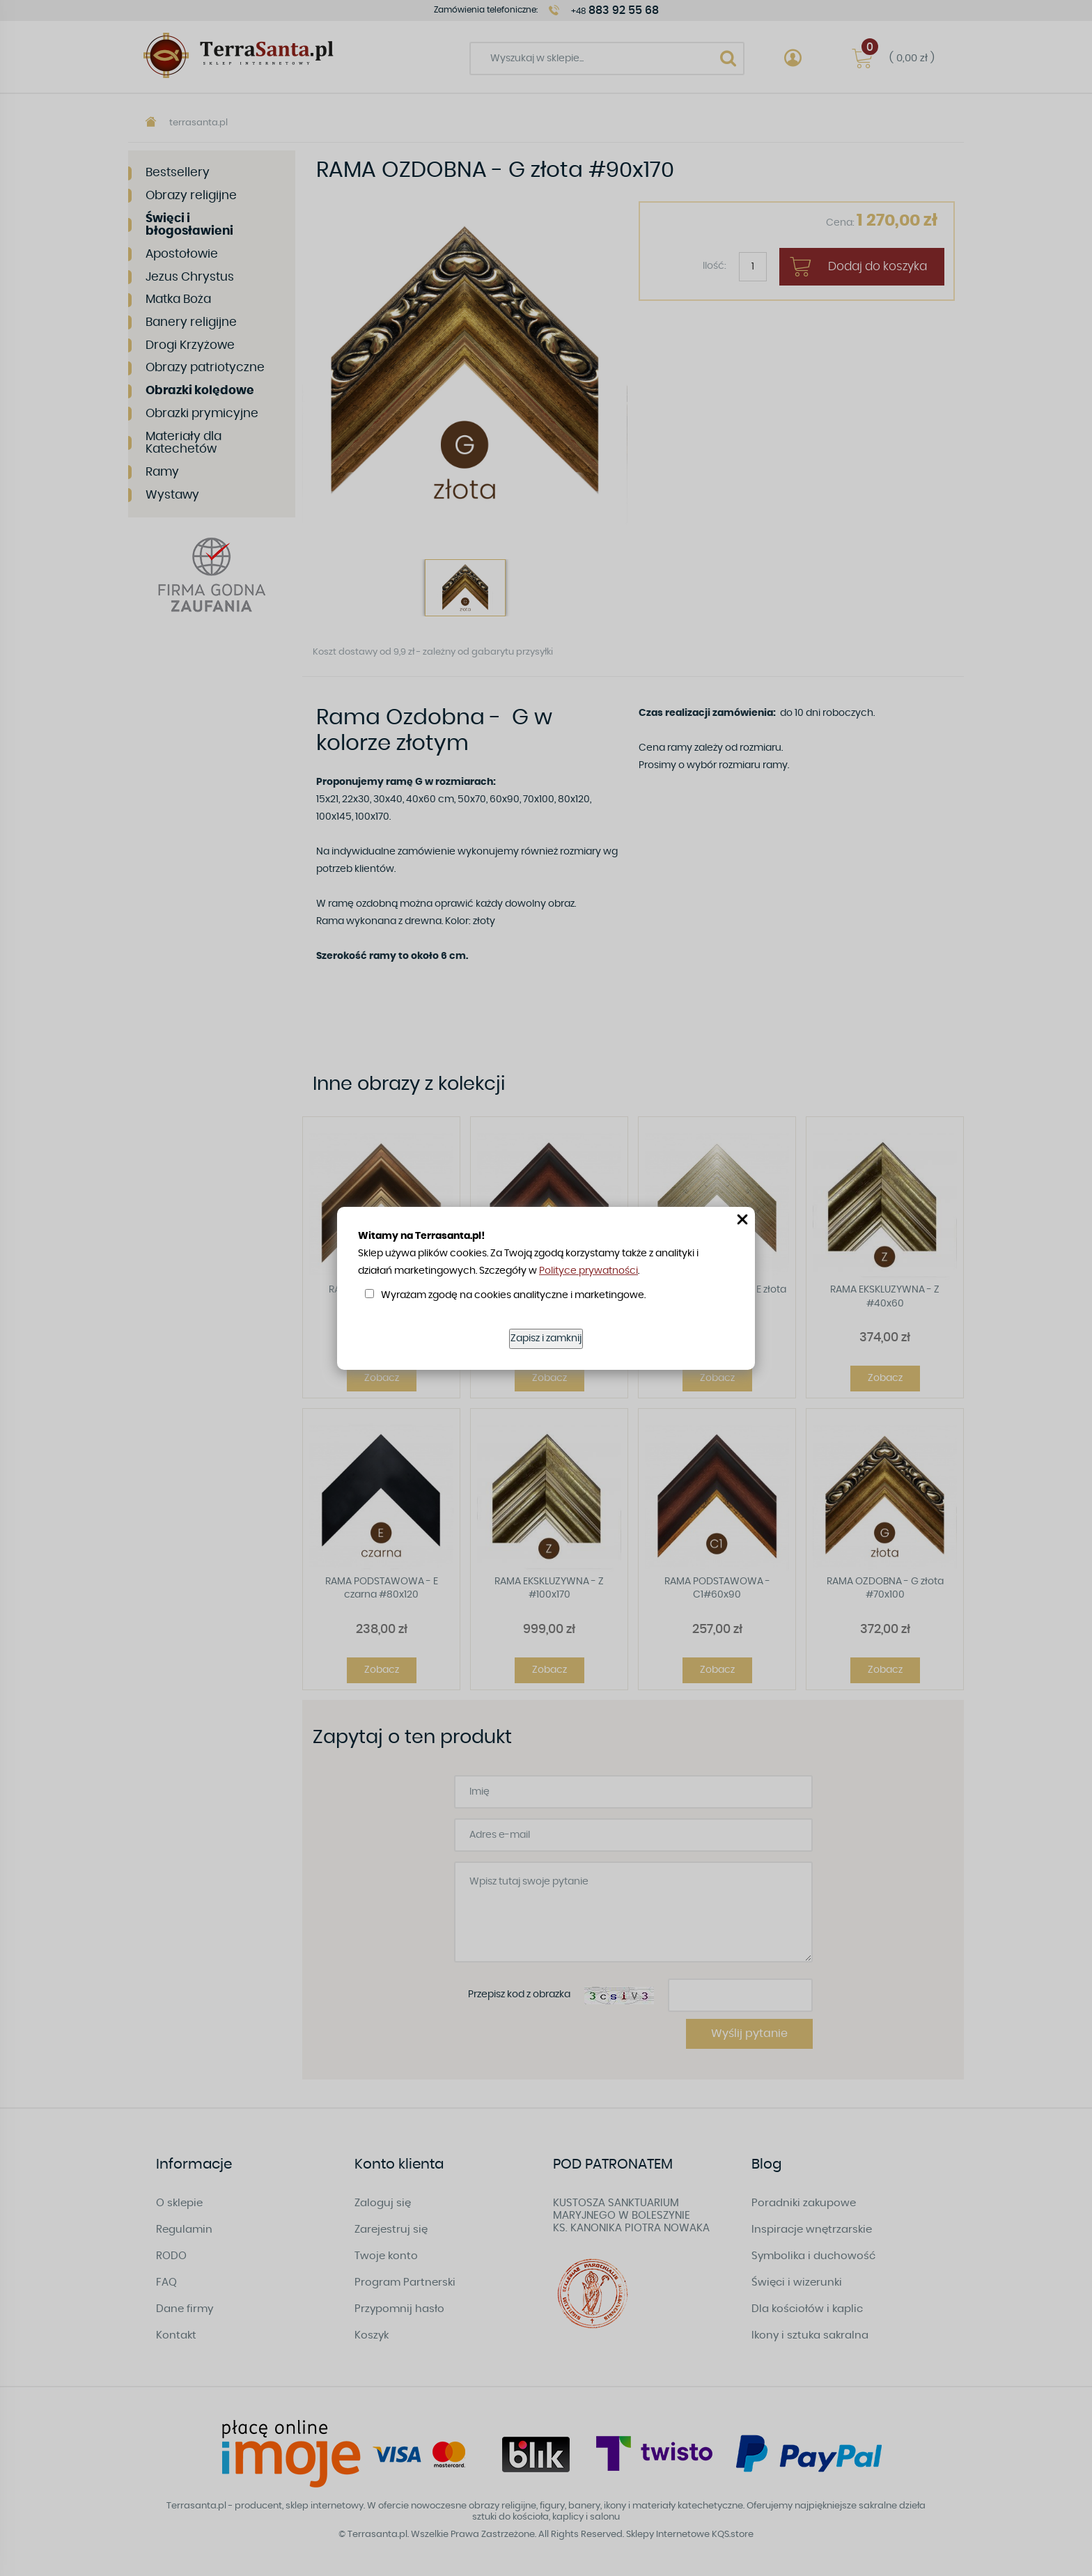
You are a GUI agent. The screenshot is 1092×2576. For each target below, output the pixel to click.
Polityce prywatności (588, 1271)
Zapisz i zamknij (546, 1338)
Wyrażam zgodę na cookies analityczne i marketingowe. (513, 1295)
